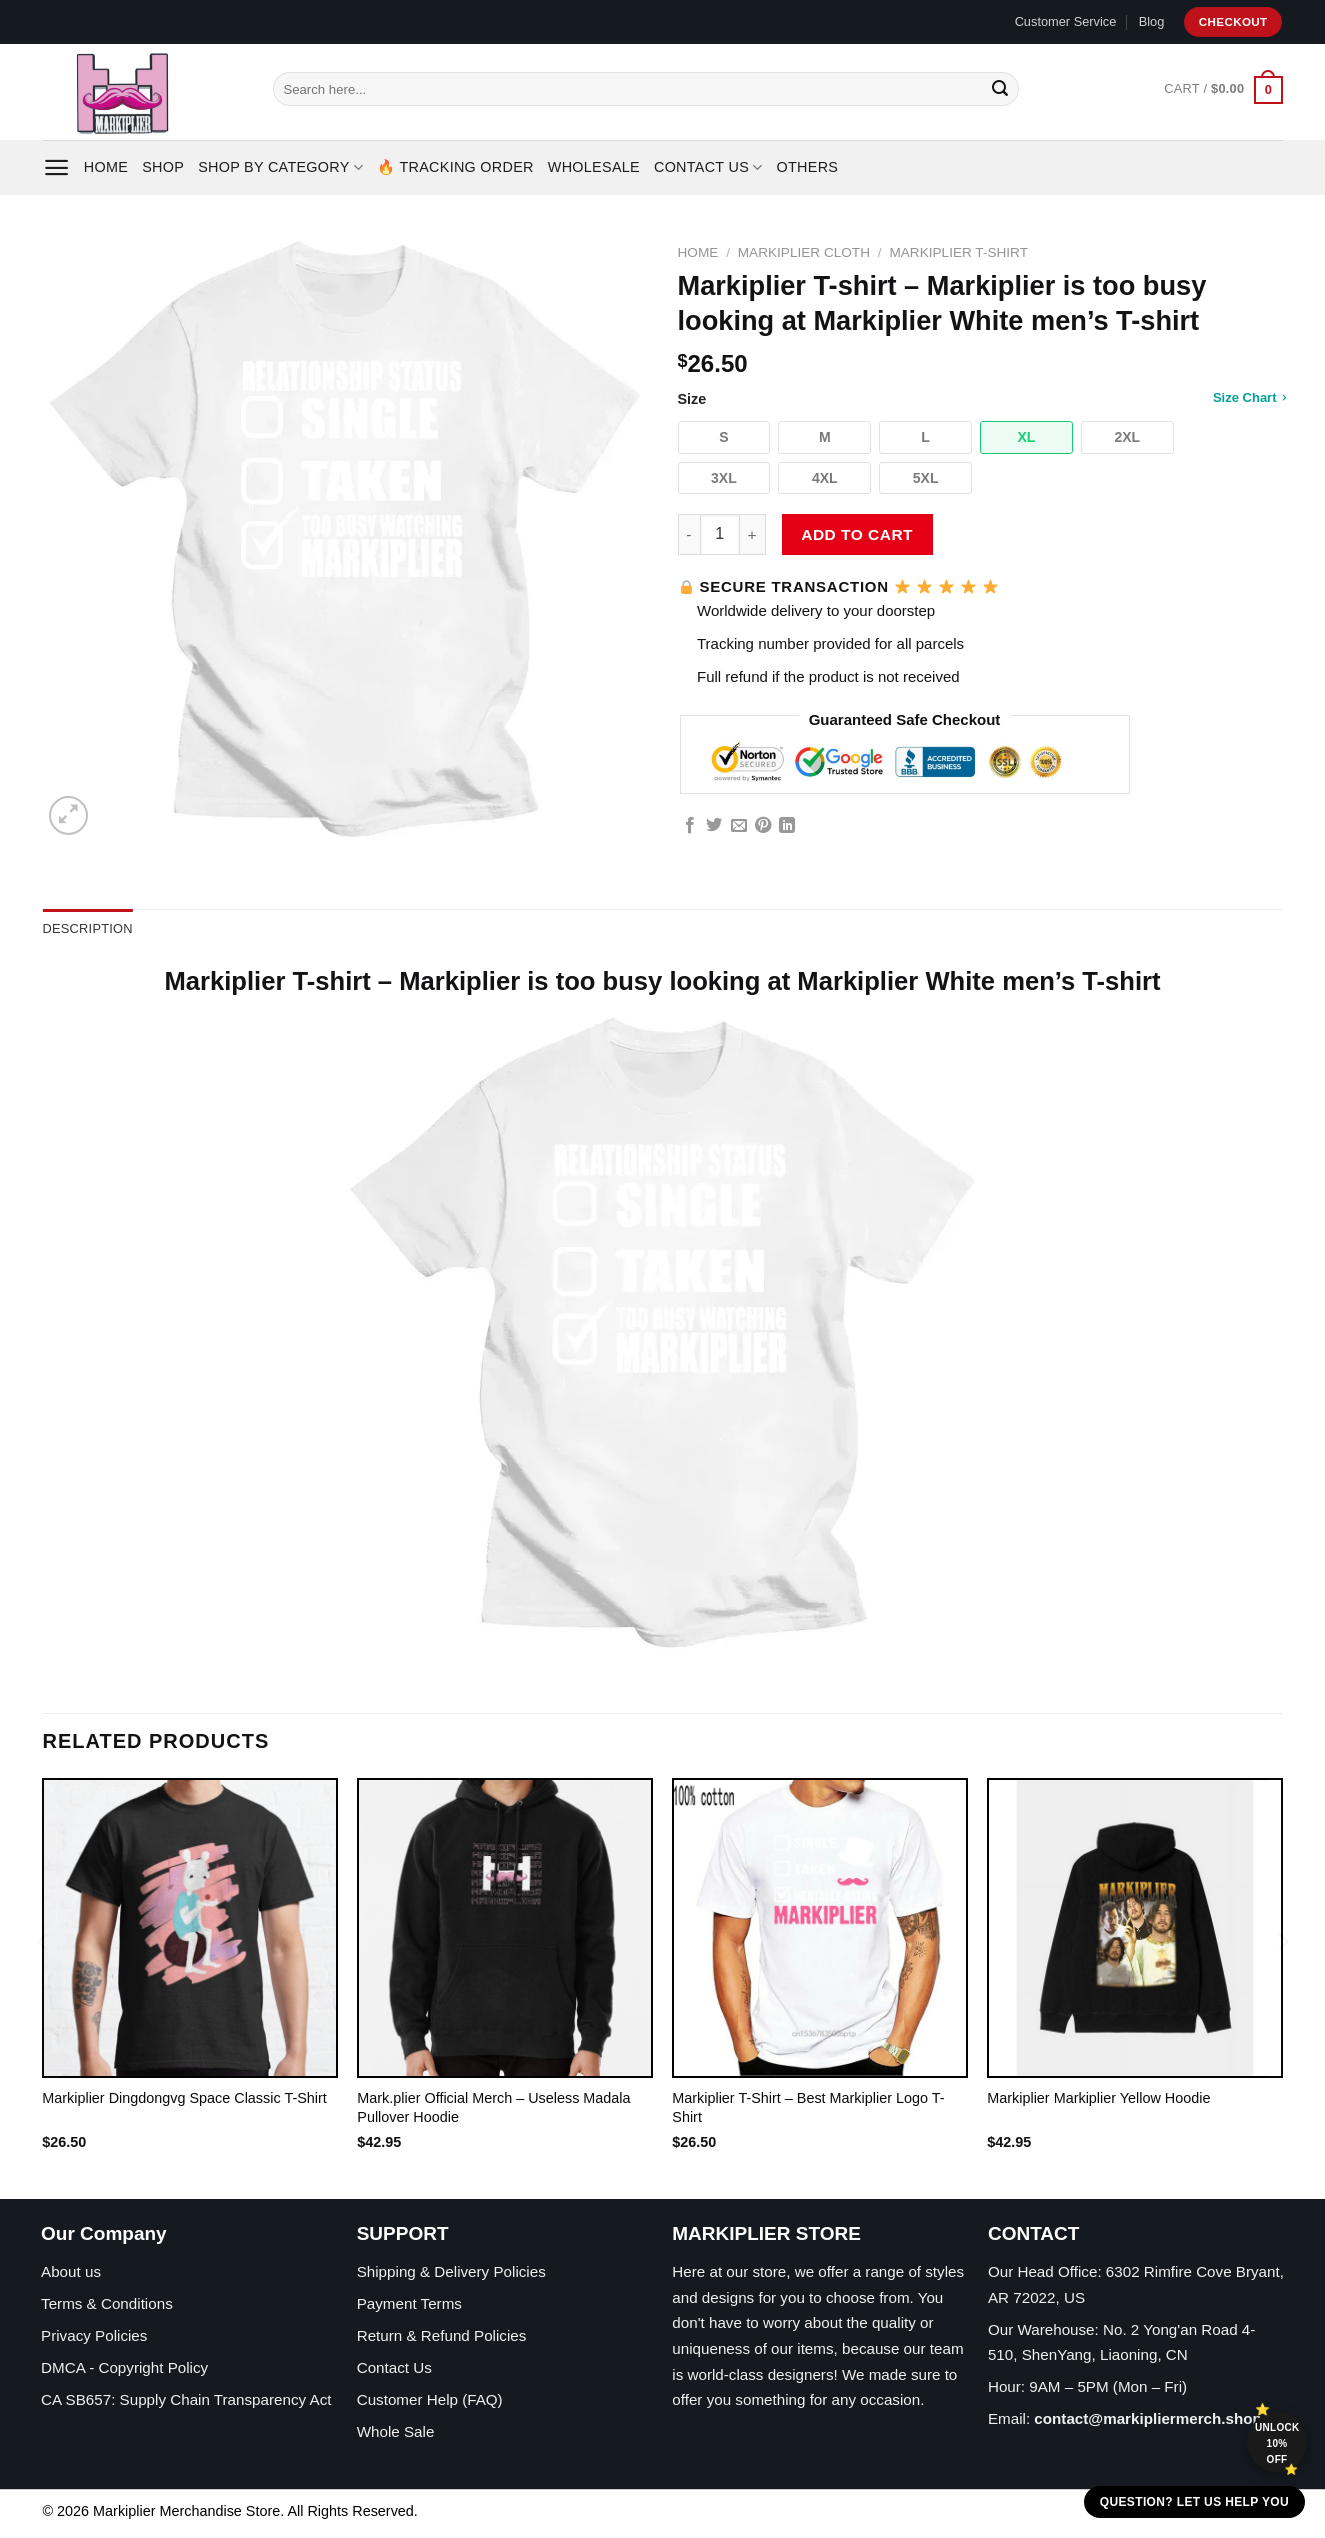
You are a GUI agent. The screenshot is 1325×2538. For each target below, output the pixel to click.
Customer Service (1066, 21)
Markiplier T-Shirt (958, 252)
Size (980, 398)
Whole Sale (396, 2431)
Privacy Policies (94, 2335)
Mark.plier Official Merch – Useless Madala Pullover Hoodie (493, 2107)
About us (71, 2271)
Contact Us (708, 167)
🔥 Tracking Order (455, 167)
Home (106, 167)
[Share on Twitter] (714, 826)
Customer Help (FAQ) (430, 2399)
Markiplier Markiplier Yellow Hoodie (1098, 2098)
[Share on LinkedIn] (787, 826)
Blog (1152, 21)
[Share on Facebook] (690, 826)
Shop (163, 167)
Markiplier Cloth (804, 252)
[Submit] (1000, 89)
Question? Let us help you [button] (1194, 2502)
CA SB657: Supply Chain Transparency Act (186, 2399)
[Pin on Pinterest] (763, 826)
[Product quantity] (720, 534)
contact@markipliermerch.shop (1148, 2418)
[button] (724, 437)
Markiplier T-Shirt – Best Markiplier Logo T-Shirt (808, 2107)
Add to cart (857, 534)
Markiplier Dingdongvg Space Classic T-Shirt (184, 2098)
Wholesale (594, 167)
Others (808, 167)
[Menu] (56, 167)
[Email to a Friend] (739, 826)
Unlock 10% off (1277, 2443)
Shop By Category (280, 167)
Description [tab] (88, 928)
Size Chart (1249, 397)
